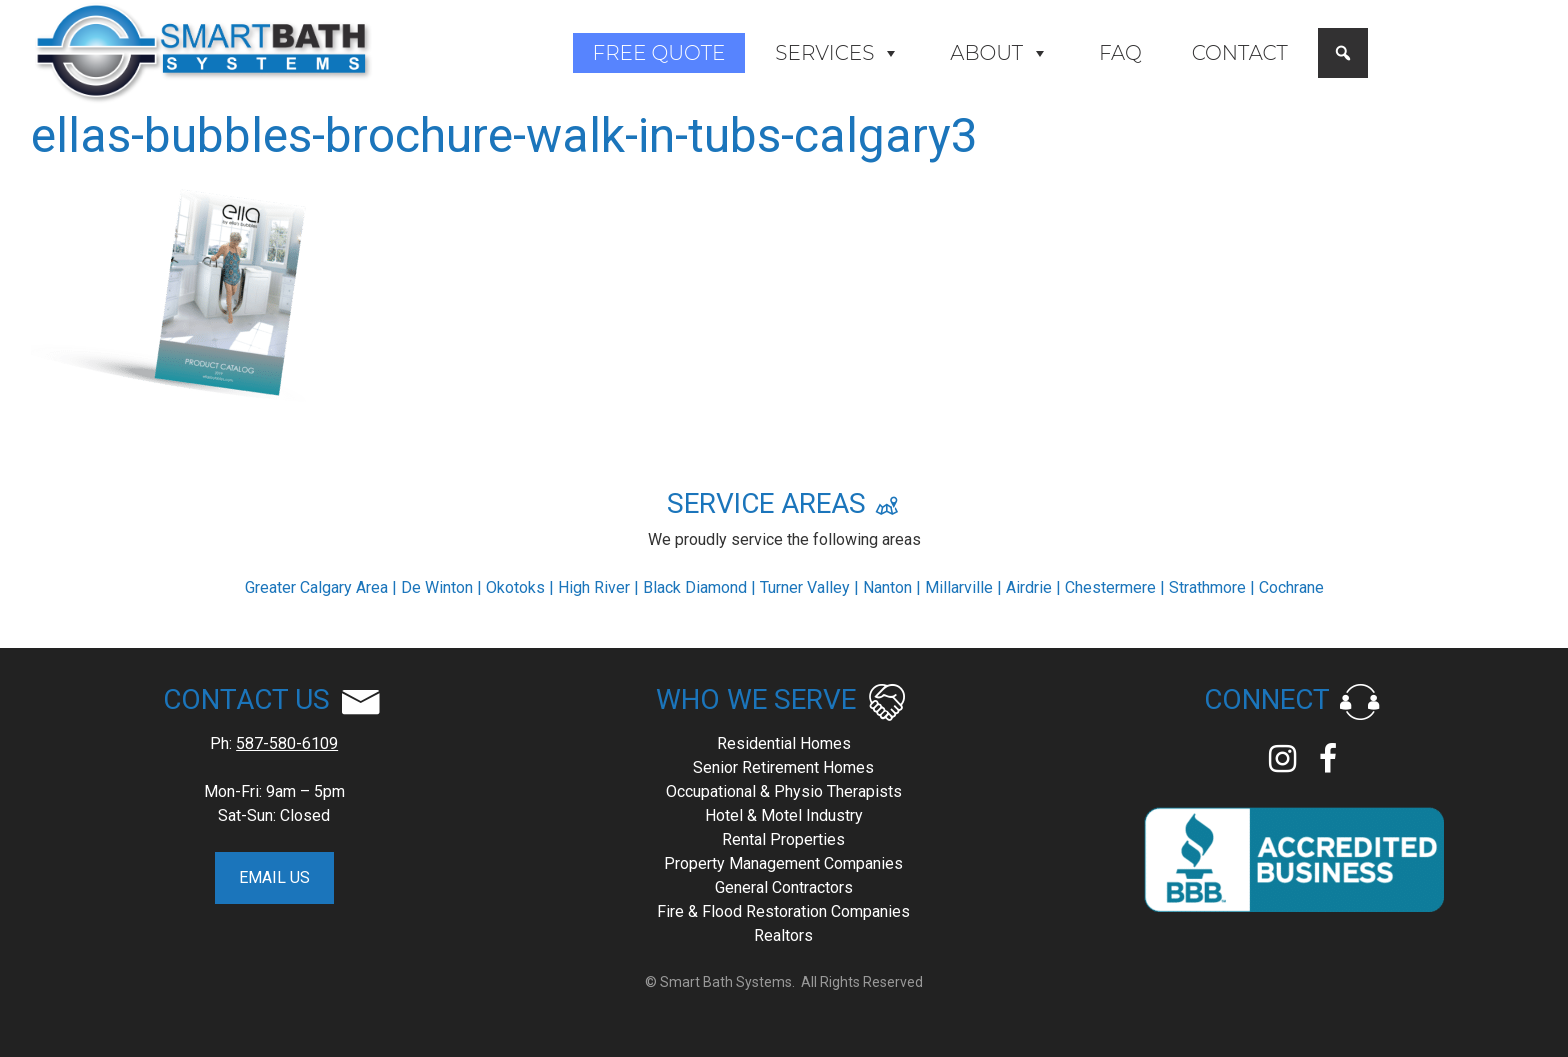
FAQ (1120, 53)
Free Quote (659, 53)
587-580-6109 (287, 743)
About (999, 53)
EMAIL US (274, 877)
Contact (1240, 53)
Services (837, 53)
